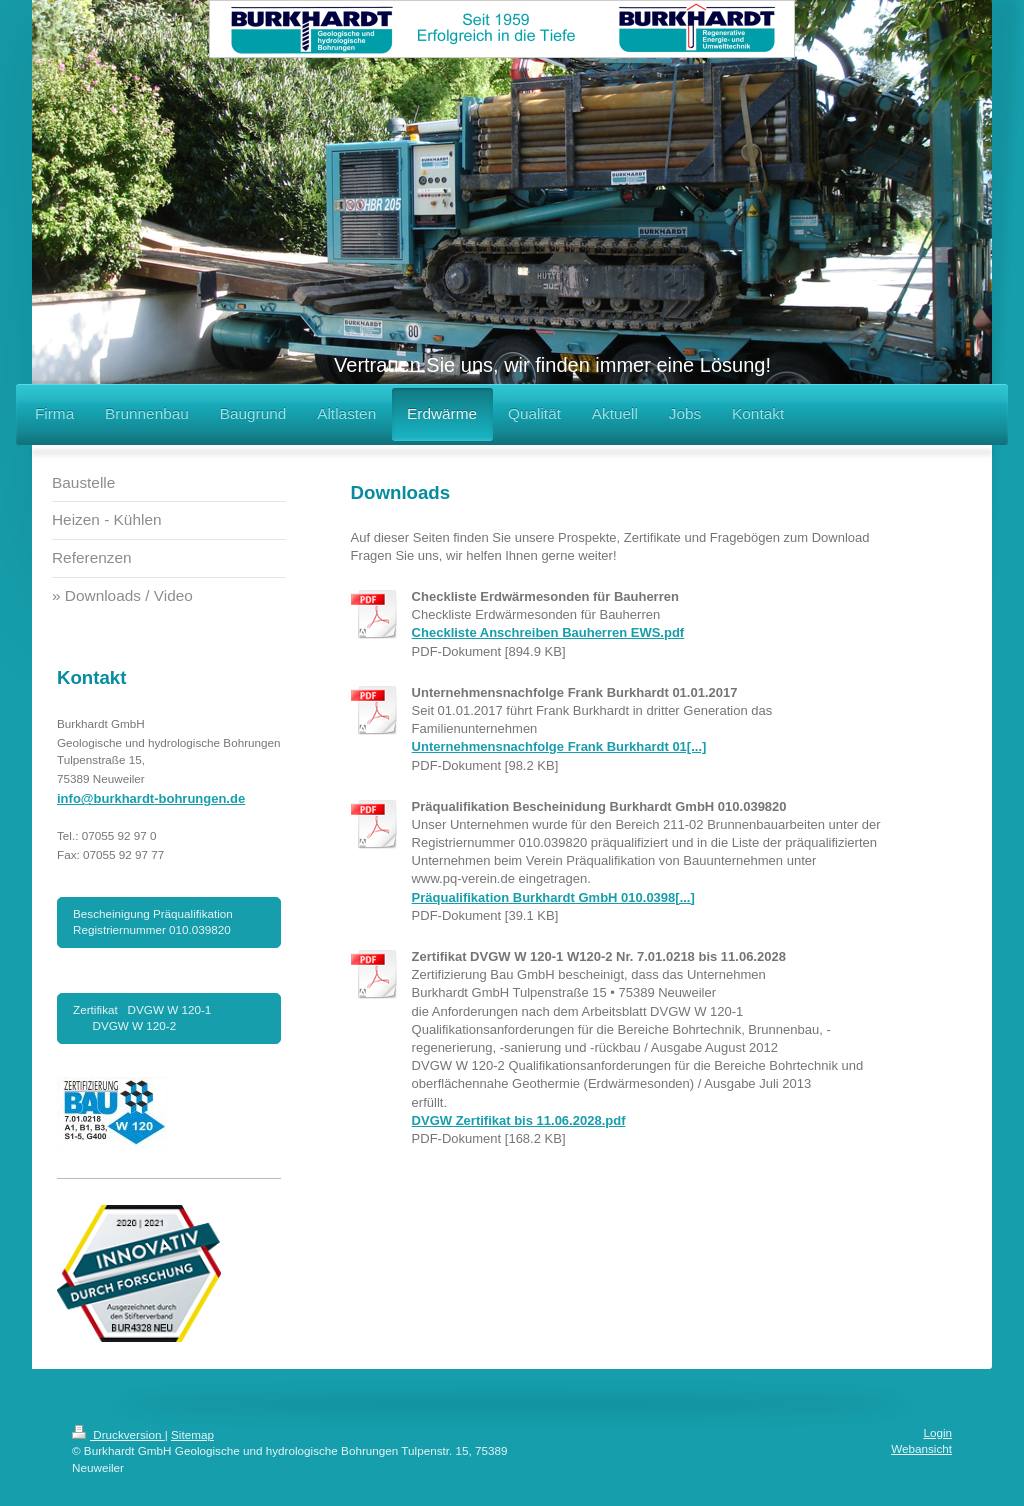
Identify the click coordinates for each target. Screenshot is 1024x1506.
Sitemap (192, 1434)
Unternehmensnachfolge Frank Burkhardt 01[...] (559, 746)
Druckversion (118, 1434)
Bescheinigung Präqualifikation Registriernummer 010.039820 (153, 921)
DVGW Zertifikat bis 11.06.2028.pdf (519, 1120)
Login (937, 1432)
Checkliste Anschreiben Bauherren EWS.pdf (548, 632)
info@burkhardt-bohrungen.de (151, 798)
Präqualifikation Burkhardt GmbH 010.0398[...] (553, 897)
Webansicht (921, 1448)
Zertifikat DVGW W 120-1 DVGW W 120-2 (168, 1017)
